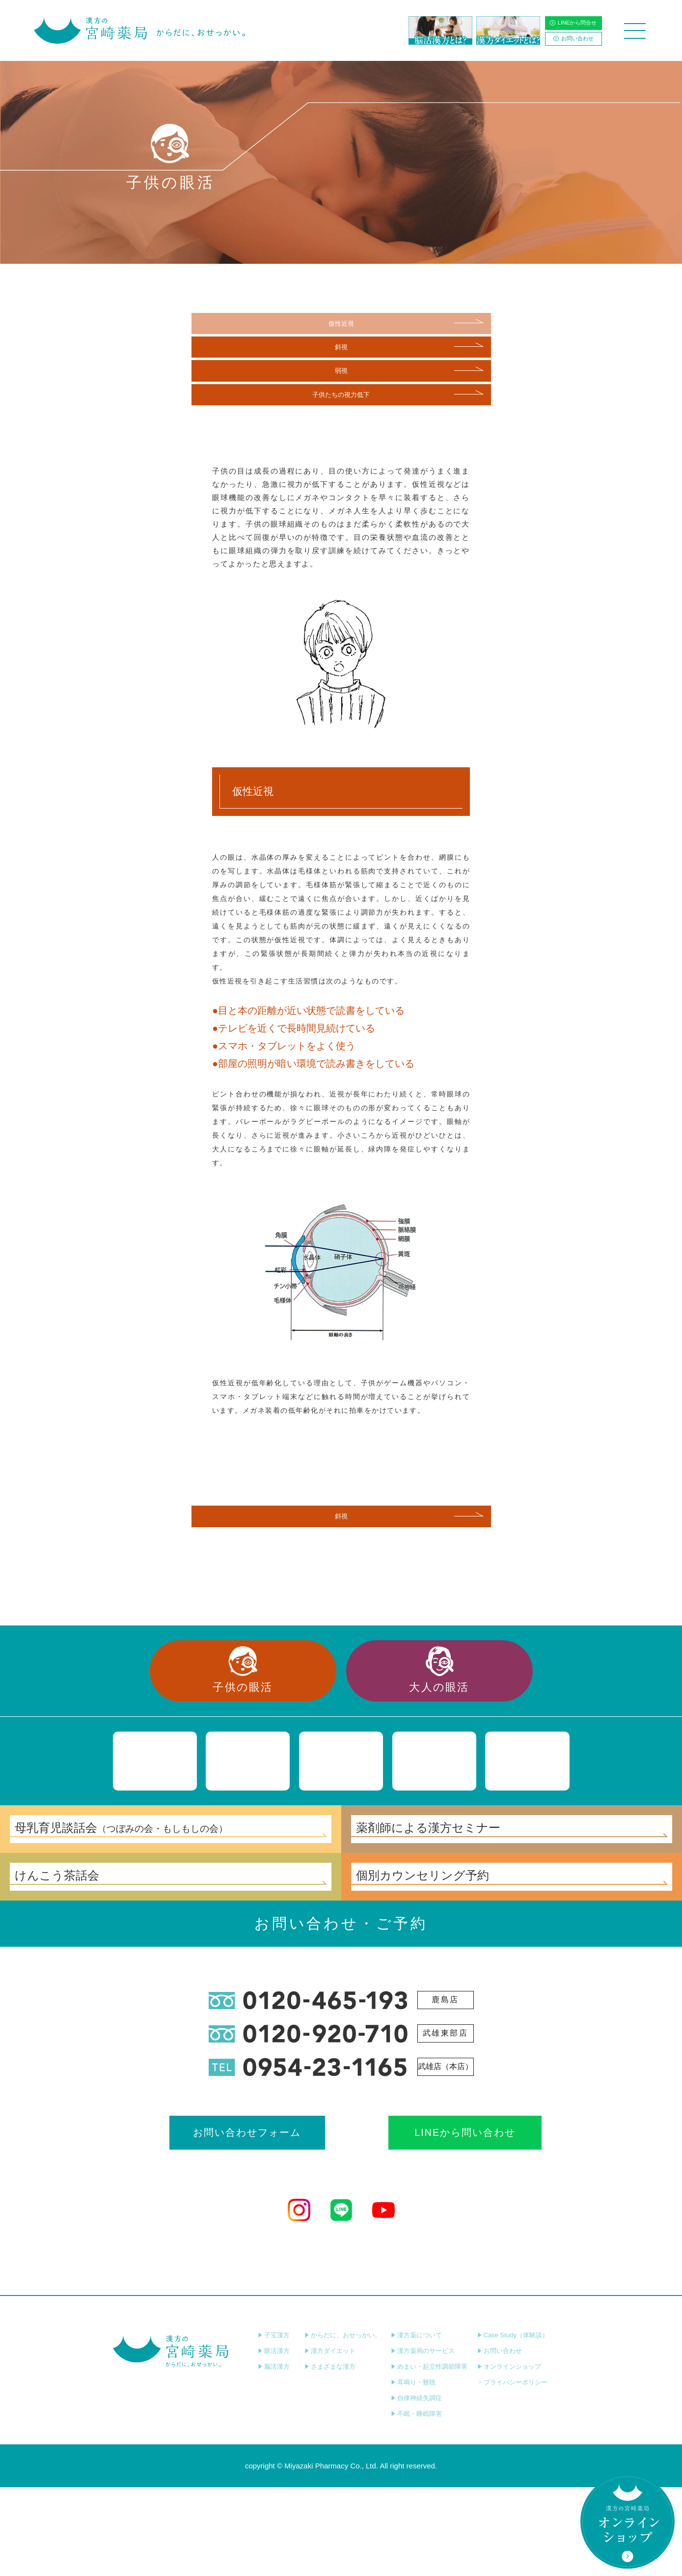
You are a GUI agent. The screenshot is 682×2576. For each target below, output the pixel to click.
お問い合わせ (573, 38)
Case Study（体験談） (512, 2424)
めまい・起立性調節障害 (429, 2455)
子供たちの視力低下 (341, 403)
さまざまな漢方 (329, 2455)
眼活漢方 (274, 2439)
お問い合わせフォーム (253, 2219)
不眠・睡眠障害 (416, 2502)
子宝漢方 (274, 2424)
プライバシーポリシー (512, 2471)
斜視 (341, 350)
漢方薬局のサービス (423, 2439)
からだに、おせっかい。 (342, 2424)
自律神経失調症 (416, 2487)
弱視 (341, 377)
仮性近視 (341, 324)
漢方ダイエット (329, 2439)
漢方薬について (416, 2424)
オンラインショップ (509, 2455)
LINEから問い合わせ (428, 2219)
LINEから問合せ (573, 23)
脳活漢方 (274, 2455)
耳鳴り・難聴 (413, 2471)
